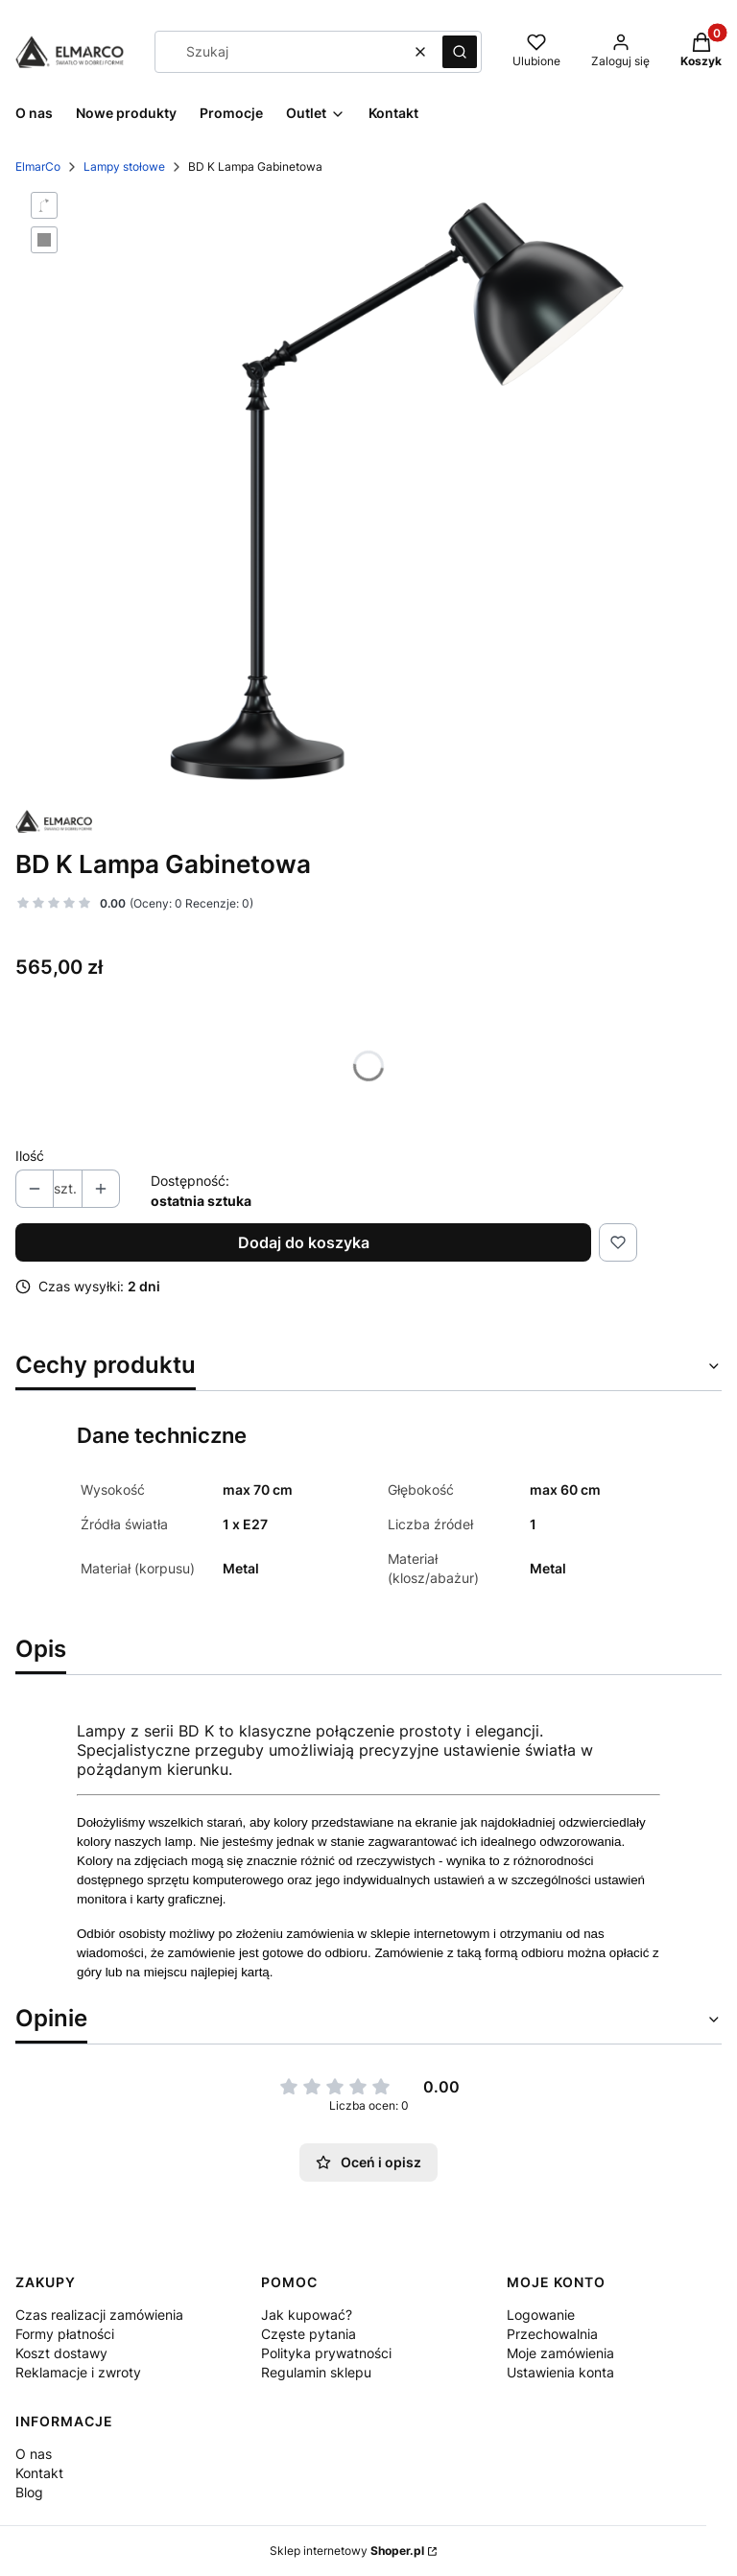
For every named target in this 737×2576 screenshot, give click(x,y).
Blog (29, 2492)
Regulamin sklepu (316, 2372)
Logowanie (541, 2314)
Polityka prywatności (326, 2353)
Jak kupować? (306, 2314)
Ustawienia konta (560, 2372)
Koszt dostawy (61, 2353)
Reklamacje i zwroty (78, 2372)
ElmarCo (37, 166)
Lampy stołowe (124, 166)
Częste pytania (308, 2334)
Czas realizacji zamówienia (99, 2314)
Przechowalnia (552, 2334)
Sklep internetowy (347, 2550)
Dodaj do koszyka (303, 1242)
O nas (33, 2454)
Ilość (29, 1155)
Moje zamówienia (560, 2353)
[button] (459, 51)
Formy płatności (64, 2334)
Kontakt (39, 2473)
